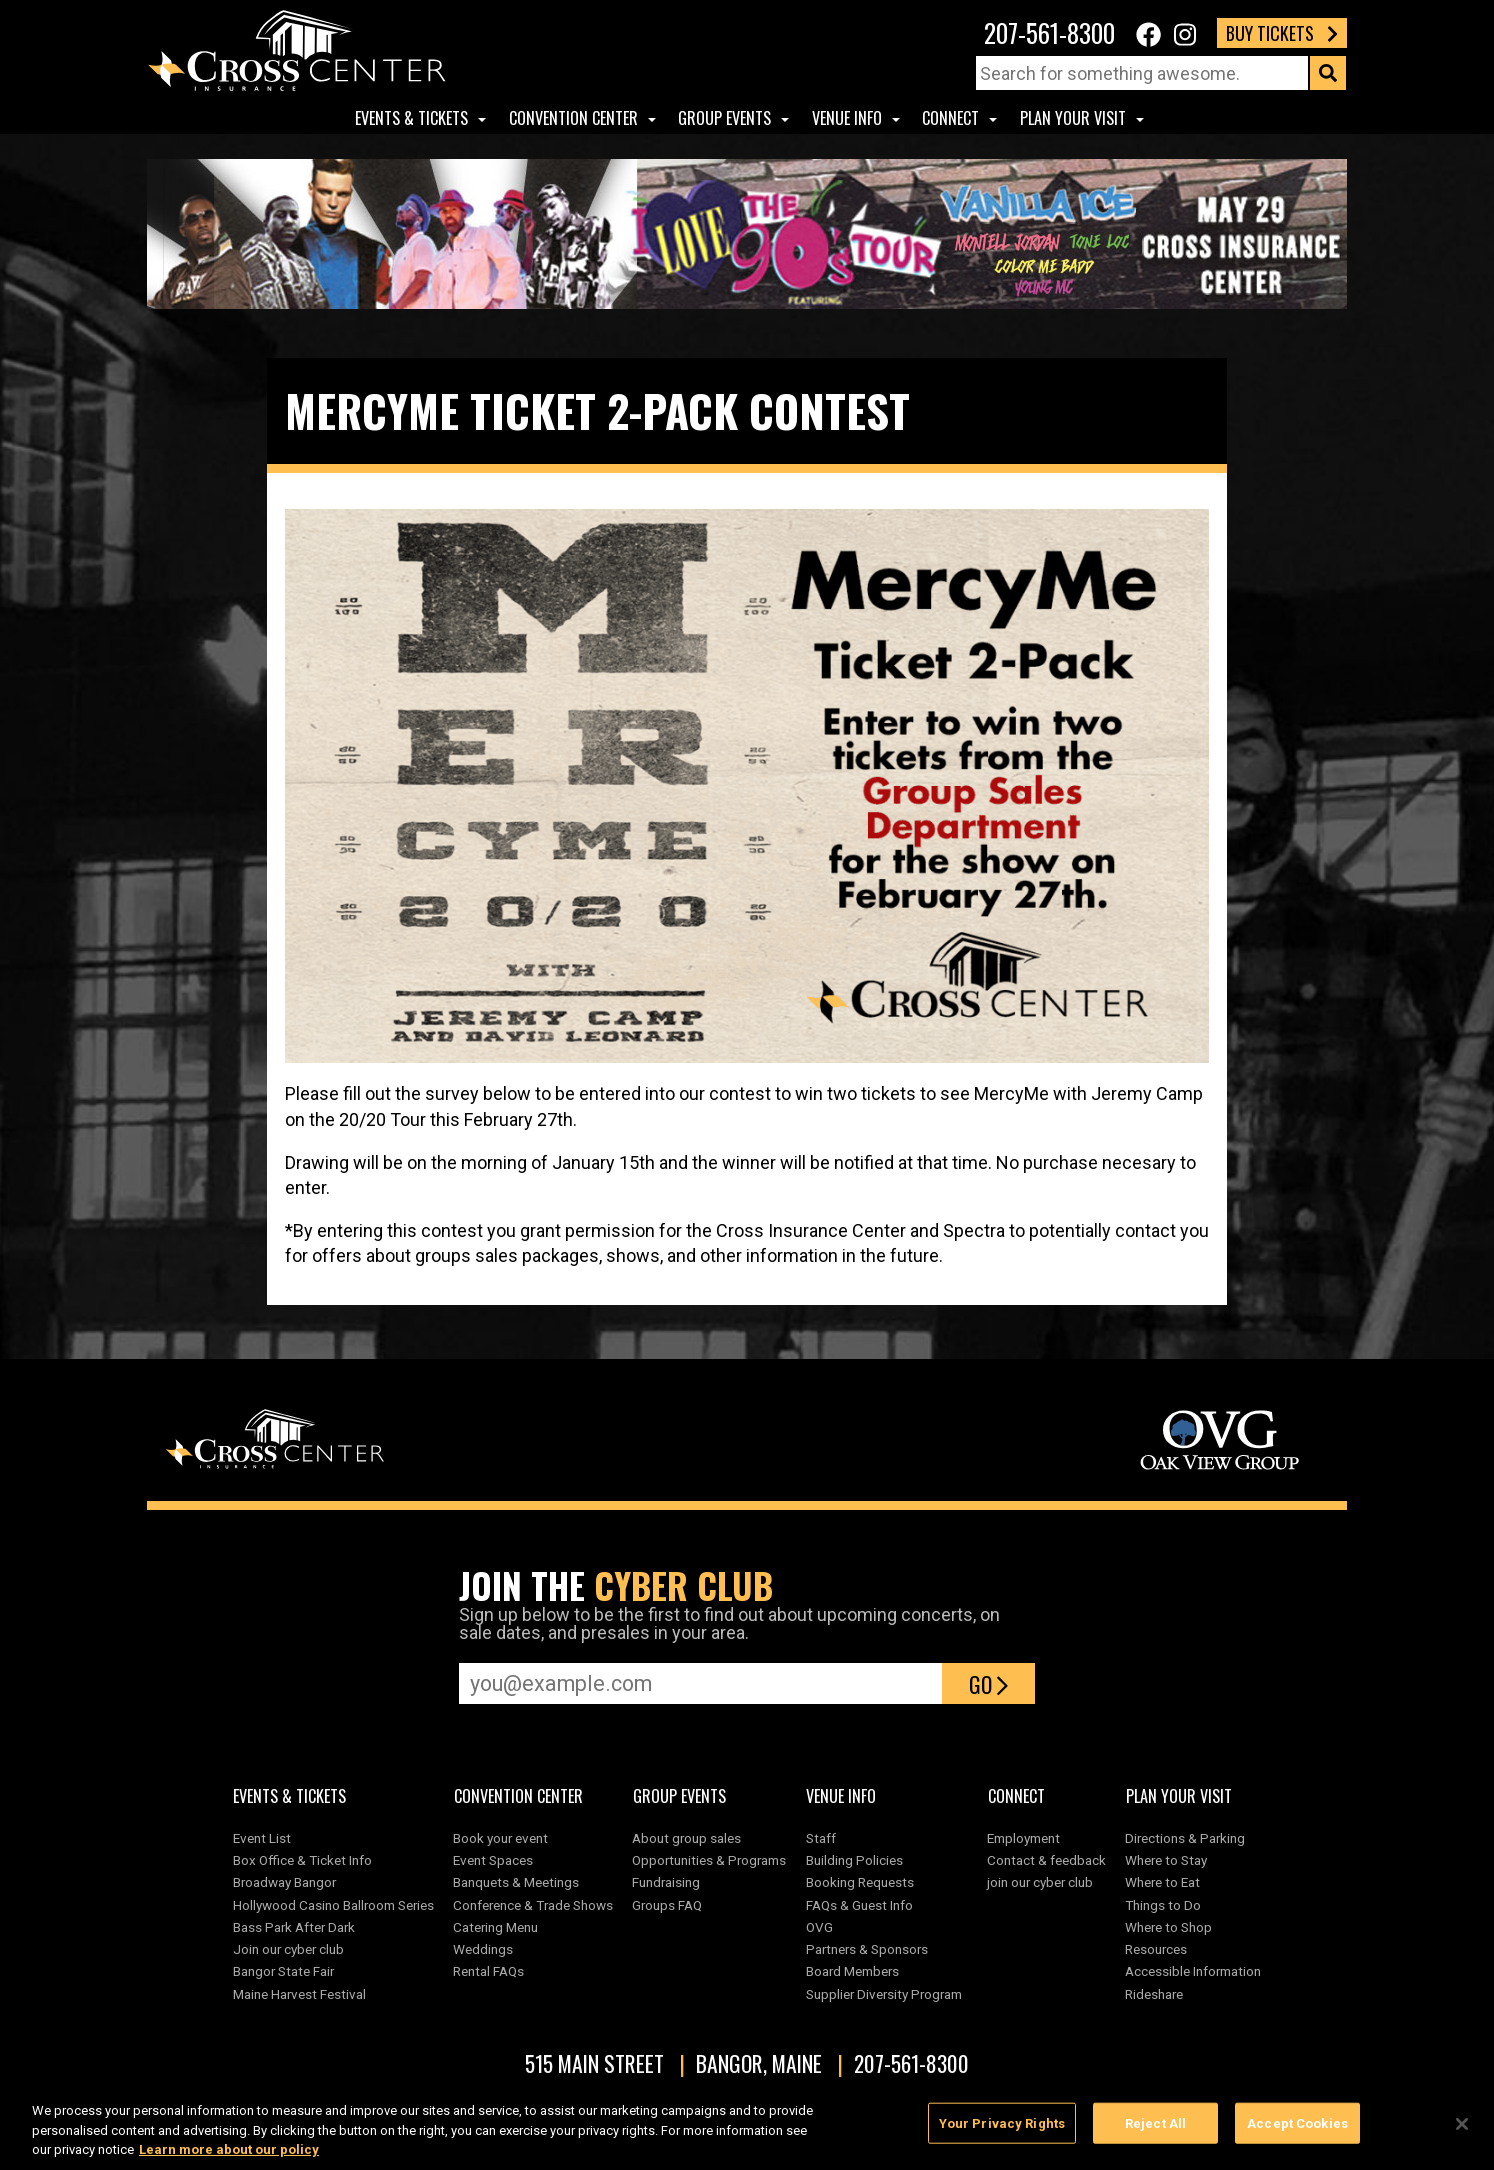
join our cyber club (1040, 1882)
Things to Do (1163, 1905)
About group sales (686, 1838)
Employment (1023, 1838)
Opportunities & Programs (709, 1860)
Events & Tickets (411, 118)
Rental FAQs (488, 1971)
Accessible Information (1193, 1971)
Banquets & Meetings (516, 1882)
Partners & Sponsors (867, 1949)
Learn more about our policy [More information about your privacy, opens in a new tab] (229, 2151)
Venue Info (847, 118)
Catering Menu (495, 1927)
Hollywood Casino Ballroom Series (333, 1905)
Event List (262, 1838)
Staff (821, 1838)
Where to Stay (1166, 1860)
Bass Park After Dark (294, 1927)
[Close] (1462, 2125)
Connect (950, 118)
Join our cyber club (288, 1949)
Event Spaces (493, 1860)
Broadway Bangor (284, 1882)
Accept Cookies (1297, 2124)
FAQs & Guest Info (859, 1905)
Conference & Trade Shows (533, 1905)
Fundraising (666, 1882)
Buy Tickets (1282, 33)
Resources (1156, 1949)
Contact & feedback (1046, 1860)
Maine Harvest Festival (299, 1994)
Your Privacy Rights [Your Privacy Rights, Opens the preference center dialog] (1002, 2124)
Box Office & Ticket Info (302, 1860)
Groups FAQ (667, 1905)
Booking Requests (860, 1882)
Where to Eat (1162, 1882)
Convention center (573, 118)
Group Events (724, 118)
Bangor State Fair (283, 1971)
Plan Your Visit (1073, 118)
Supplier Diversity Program (887, 1994)
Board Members (852, 1971)
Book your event (500, 1838)
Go (988, 1684)
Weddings (483, 1949)
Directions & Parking (1185, 1838)
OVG (819, 1927)
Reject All (1155, 2124)
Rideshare (1154, 1994)
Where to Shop (1168, 1927)
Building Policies (854, 1860)
